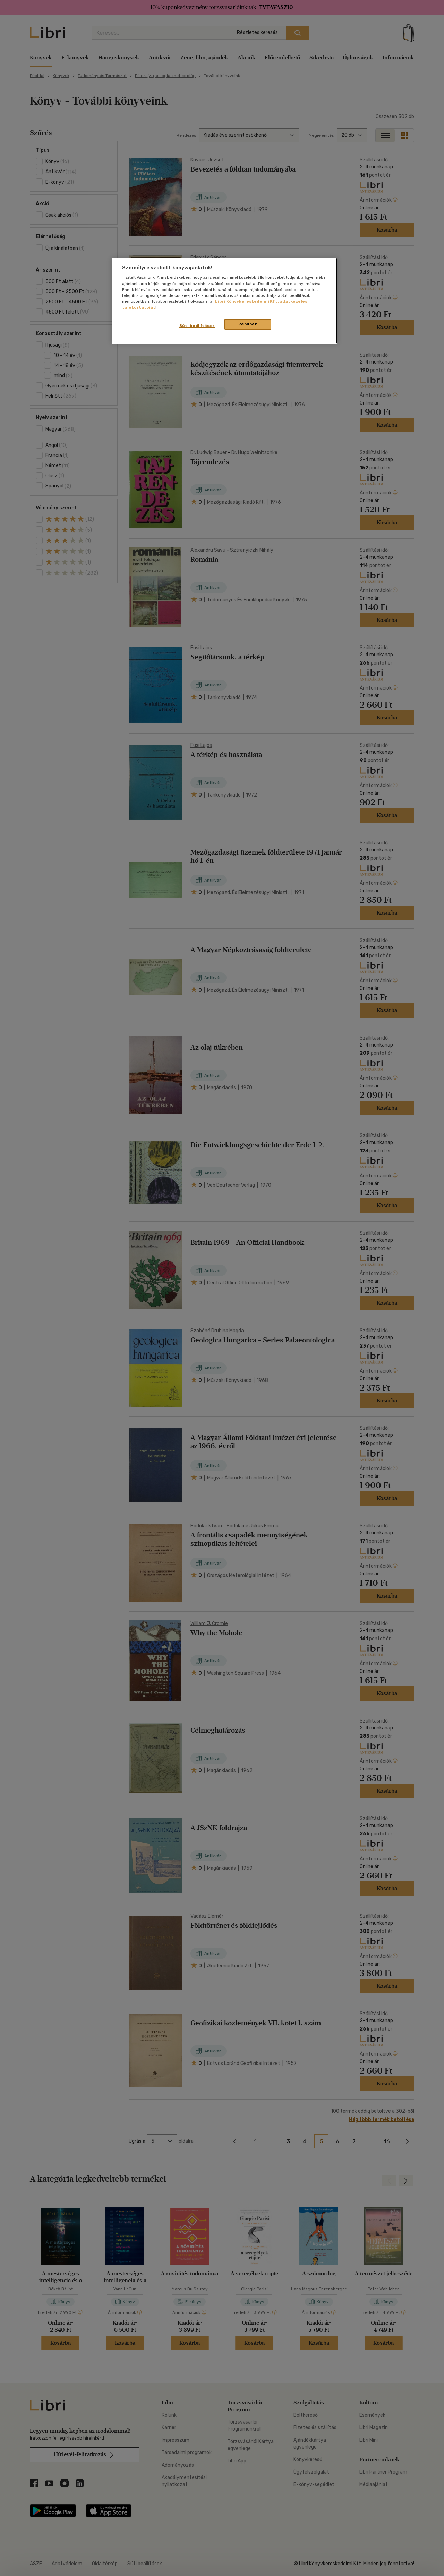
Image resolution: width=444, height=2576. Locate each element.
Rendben (248, 324)
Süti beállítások (197, 325)
